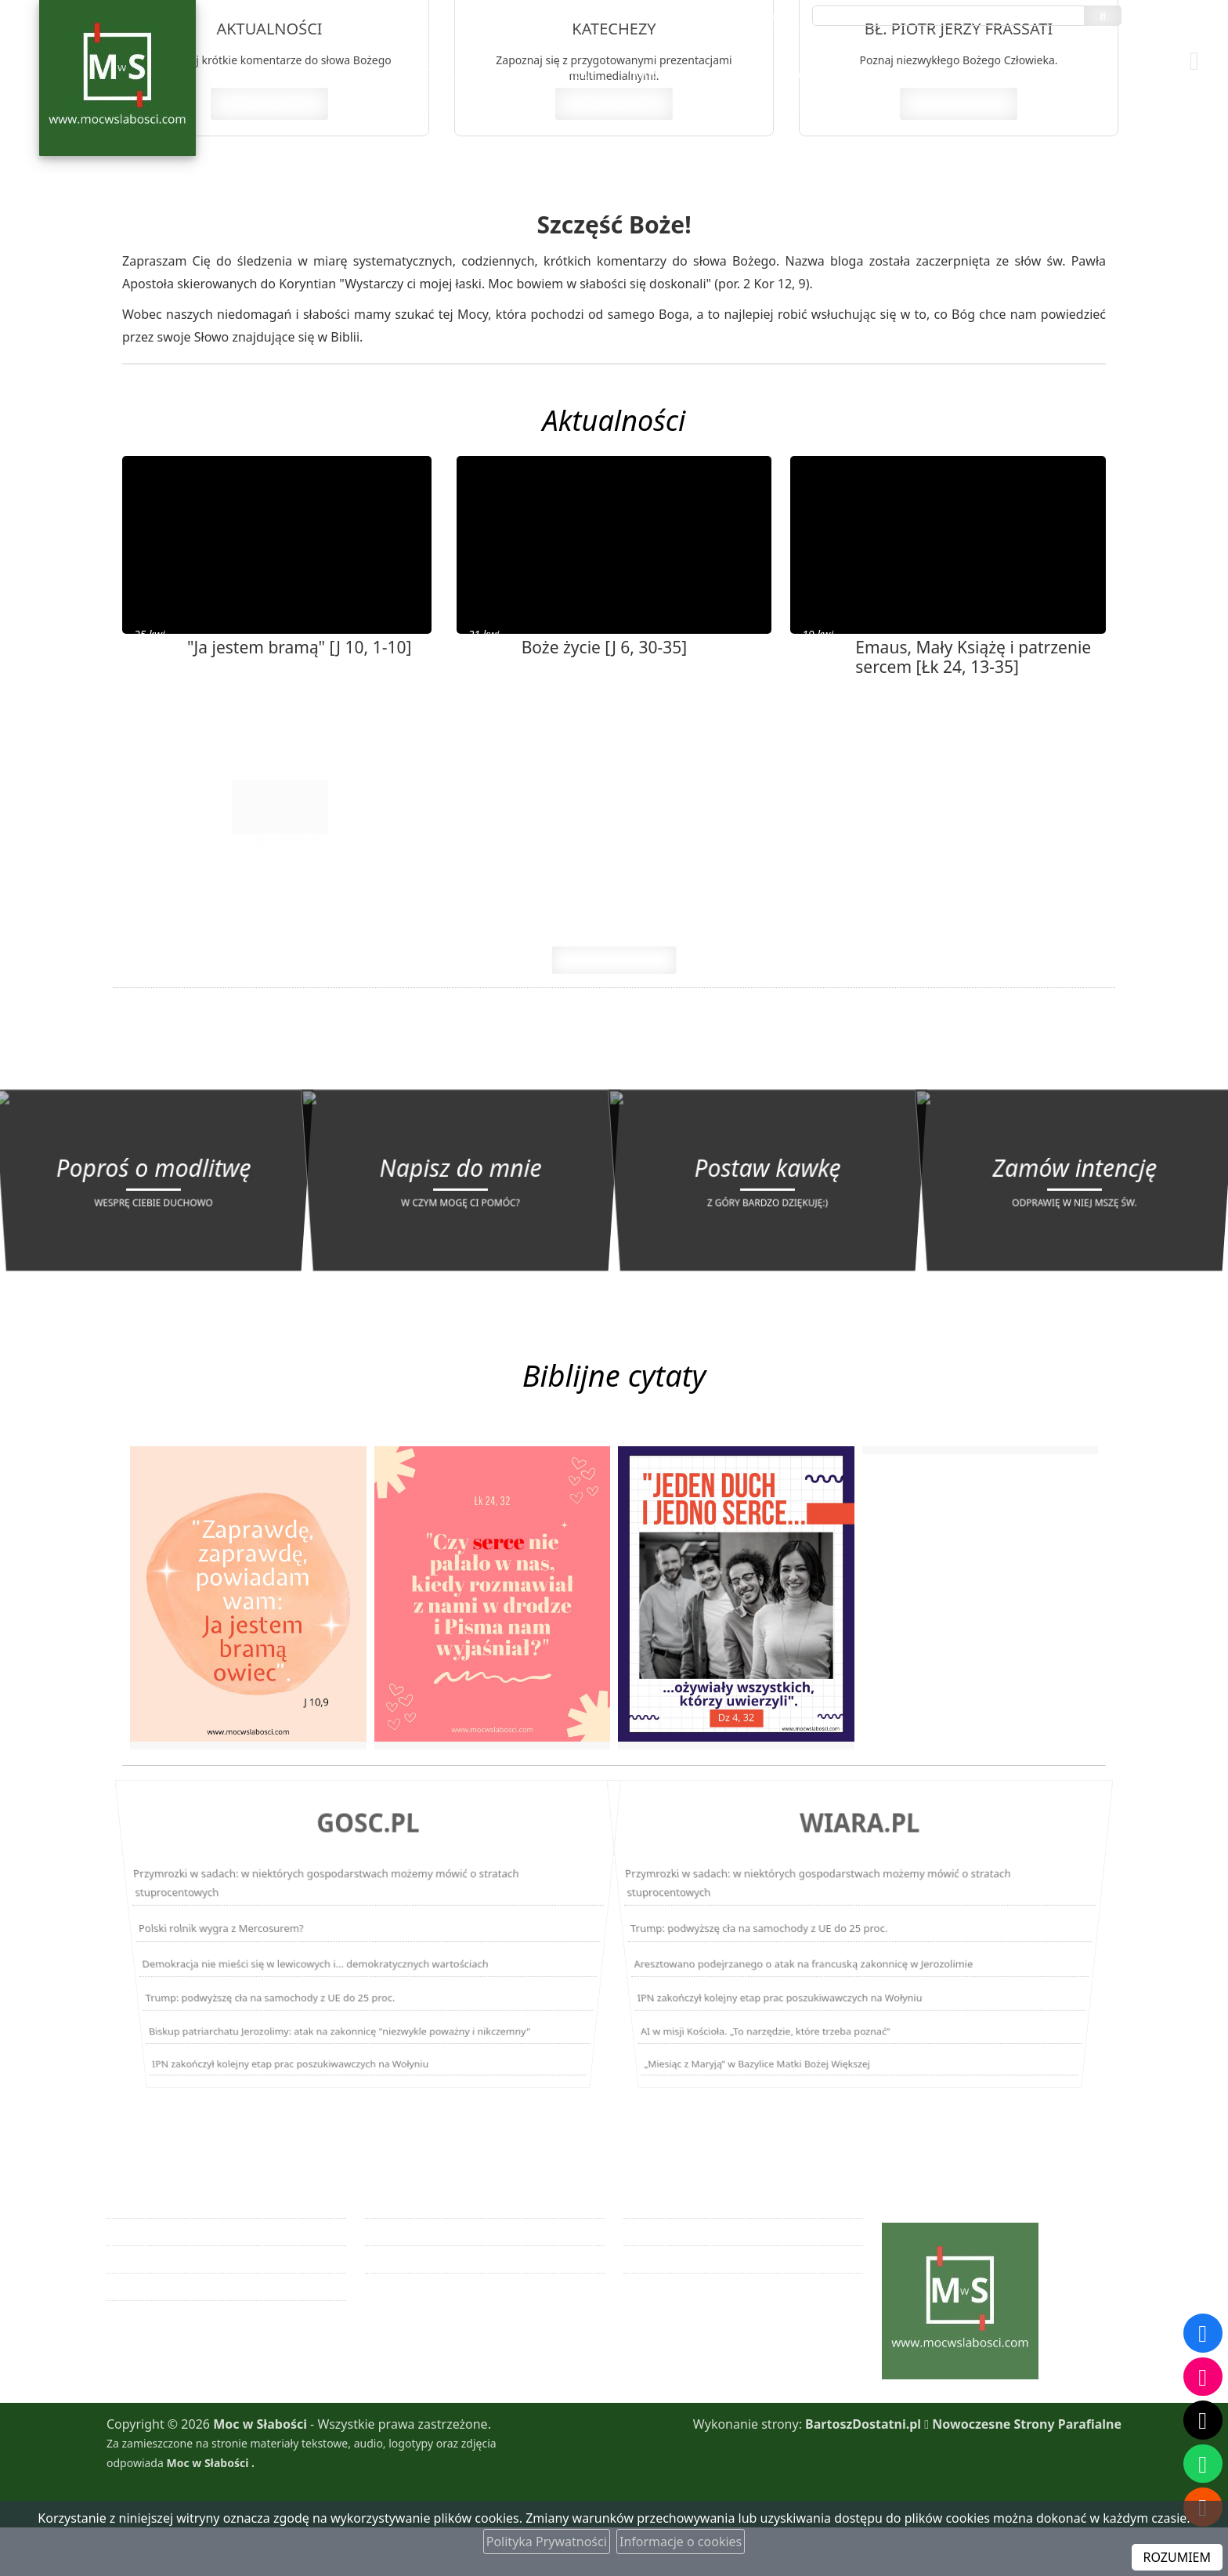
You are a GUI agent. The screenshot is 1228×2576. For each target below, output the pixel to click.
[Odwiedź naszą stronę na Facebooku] (1203, 2331)
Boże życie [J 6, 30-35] (605, 665)
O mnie (996, 73)
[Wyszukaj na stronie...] (948, 15)
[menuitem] (454, 73)
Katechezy (561, 73)
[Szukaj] (1102, 15)
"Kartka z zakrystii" (692, 73)
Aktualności (454, 73)
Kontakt (1078, 73)
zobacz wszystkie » (614, 996)
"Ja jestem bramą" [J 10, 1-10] (299, 665)
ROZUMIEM (1177, 2557)
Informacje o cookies (680, 2541)
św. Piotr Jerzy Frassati (866, 73)
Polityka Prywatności (546, 2541)
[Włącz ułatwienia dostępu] (1201, 26)
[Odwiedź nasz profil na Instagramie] (1203, 2375)
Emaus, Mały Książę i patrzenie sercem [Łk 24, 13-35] (973, 675)
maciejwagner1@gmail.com (725, 16)
